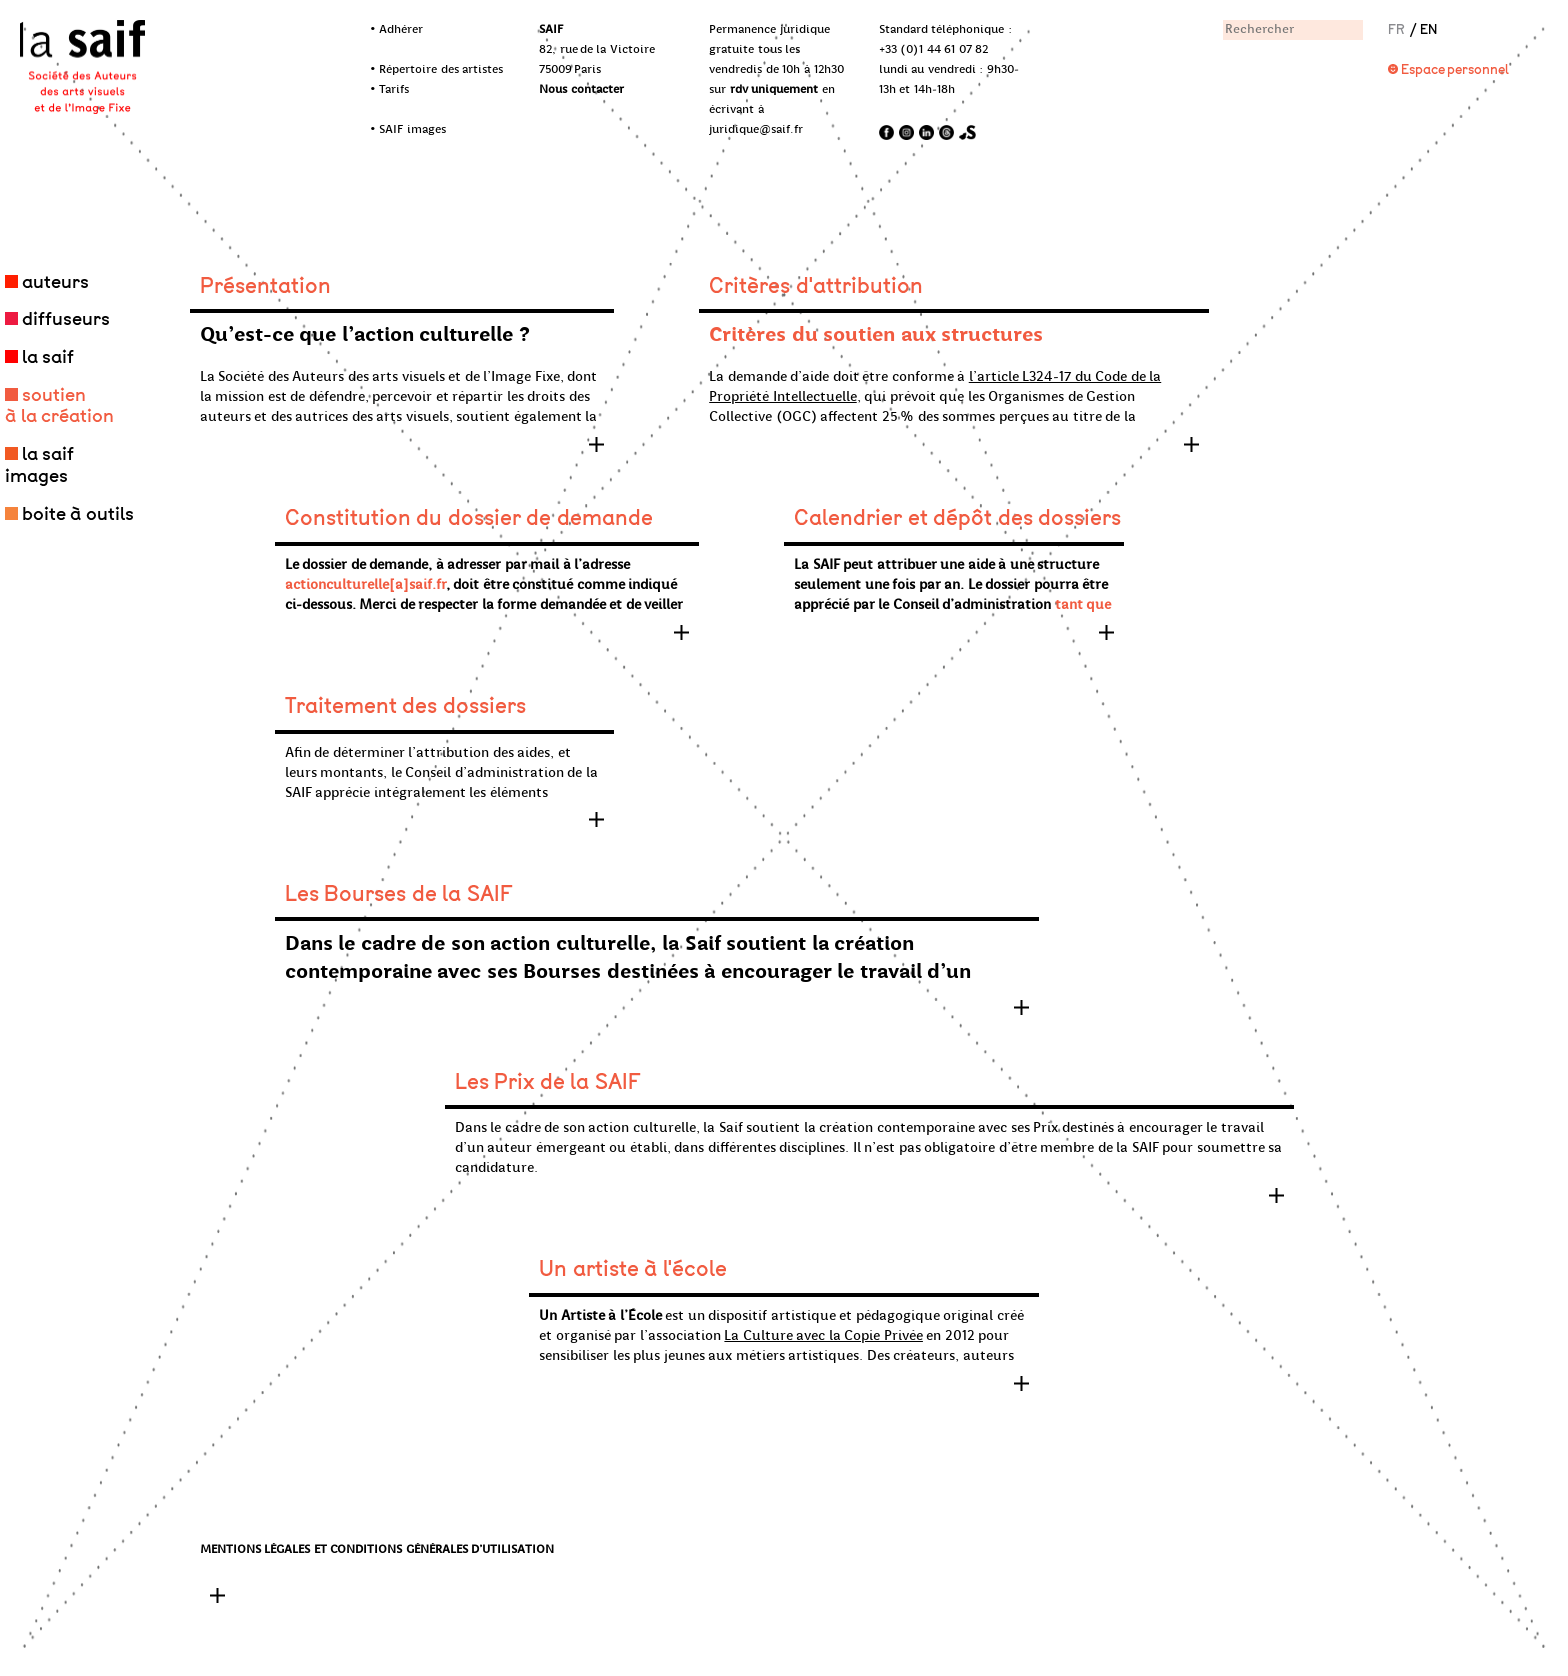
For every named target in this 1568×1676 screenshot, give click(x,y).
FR (1396, 29)
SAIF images (412, 130)
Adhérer (401, 30)
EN (1428, 29)
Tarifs (394, 90)
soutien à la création (59, 406)
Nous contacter (581, 90)
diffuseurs (66, 319)
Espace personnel (1455, 69)
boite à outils (78, 514)
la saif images (39, 465)
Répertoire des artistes (441, 70)
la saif (48, 357)
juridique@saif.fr (756, 130)
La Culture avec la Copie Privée (823, 1336)
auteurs (55, 282)
